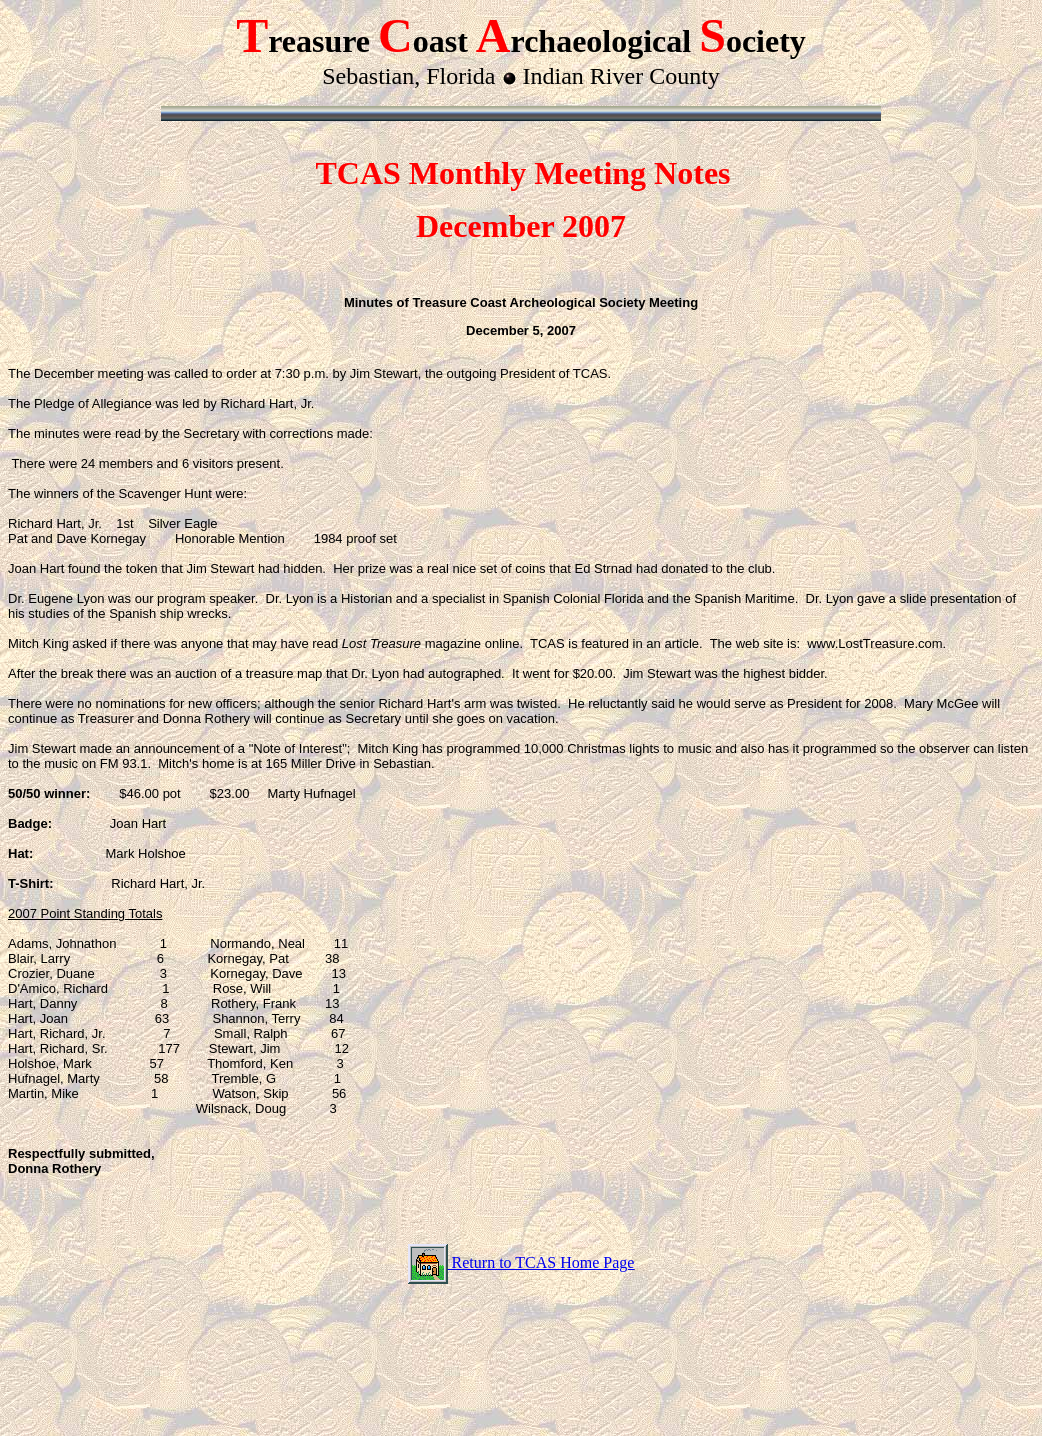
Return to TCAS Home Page (541, 1262)
